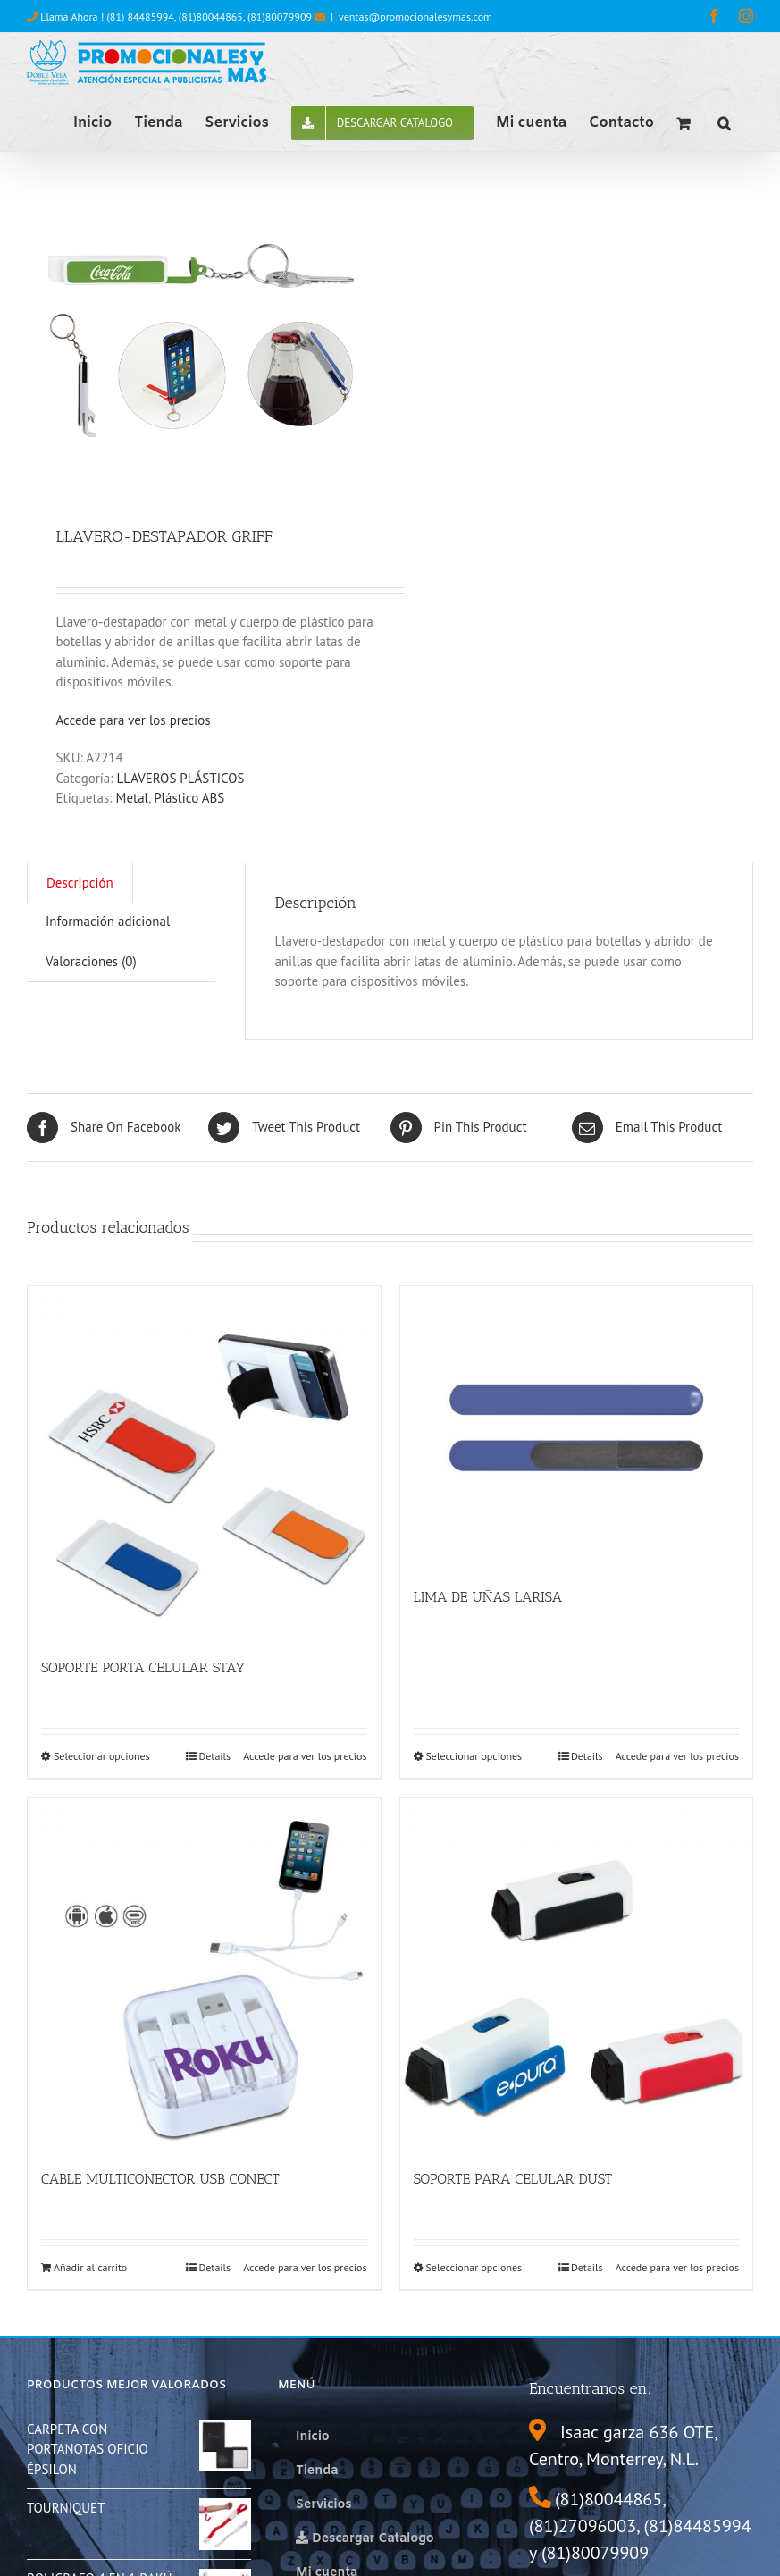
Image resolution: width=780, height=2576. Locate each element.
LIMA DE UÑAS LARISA (488, 1596)
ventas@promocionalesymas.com (415, 16)
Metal (132, 797)
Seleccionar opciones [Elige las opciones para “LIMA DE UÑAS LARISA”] (474, 1756)
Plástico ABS (189, 797)
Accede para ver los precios (133, 719)
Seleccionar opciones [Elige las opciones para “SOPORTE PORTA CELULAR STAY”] (102, 1756)
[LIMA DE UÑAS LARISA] (576, 1427)
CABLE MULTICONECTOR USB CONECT (160, 2178)
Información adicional (108, 921)
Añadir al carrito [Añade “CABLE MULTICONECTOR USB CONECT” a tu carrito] (90, 2267)
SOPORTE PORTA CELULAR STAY (143, 1667)
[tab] (80, 883)
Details (214, 1756)
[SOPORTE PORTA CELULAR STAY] (204, 1462)
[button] (724, 121)
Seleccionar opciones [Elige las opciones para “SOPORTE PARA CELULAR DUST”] (474, 2267)
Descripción (79, 882)
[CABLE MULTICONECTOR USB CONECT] (204, 1974)
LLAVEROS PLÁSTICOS (181, 778)
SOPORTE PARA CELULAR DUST (513, 2178)
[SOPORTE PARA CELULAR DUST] (576, 1974)
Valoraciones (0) (91, 961)
